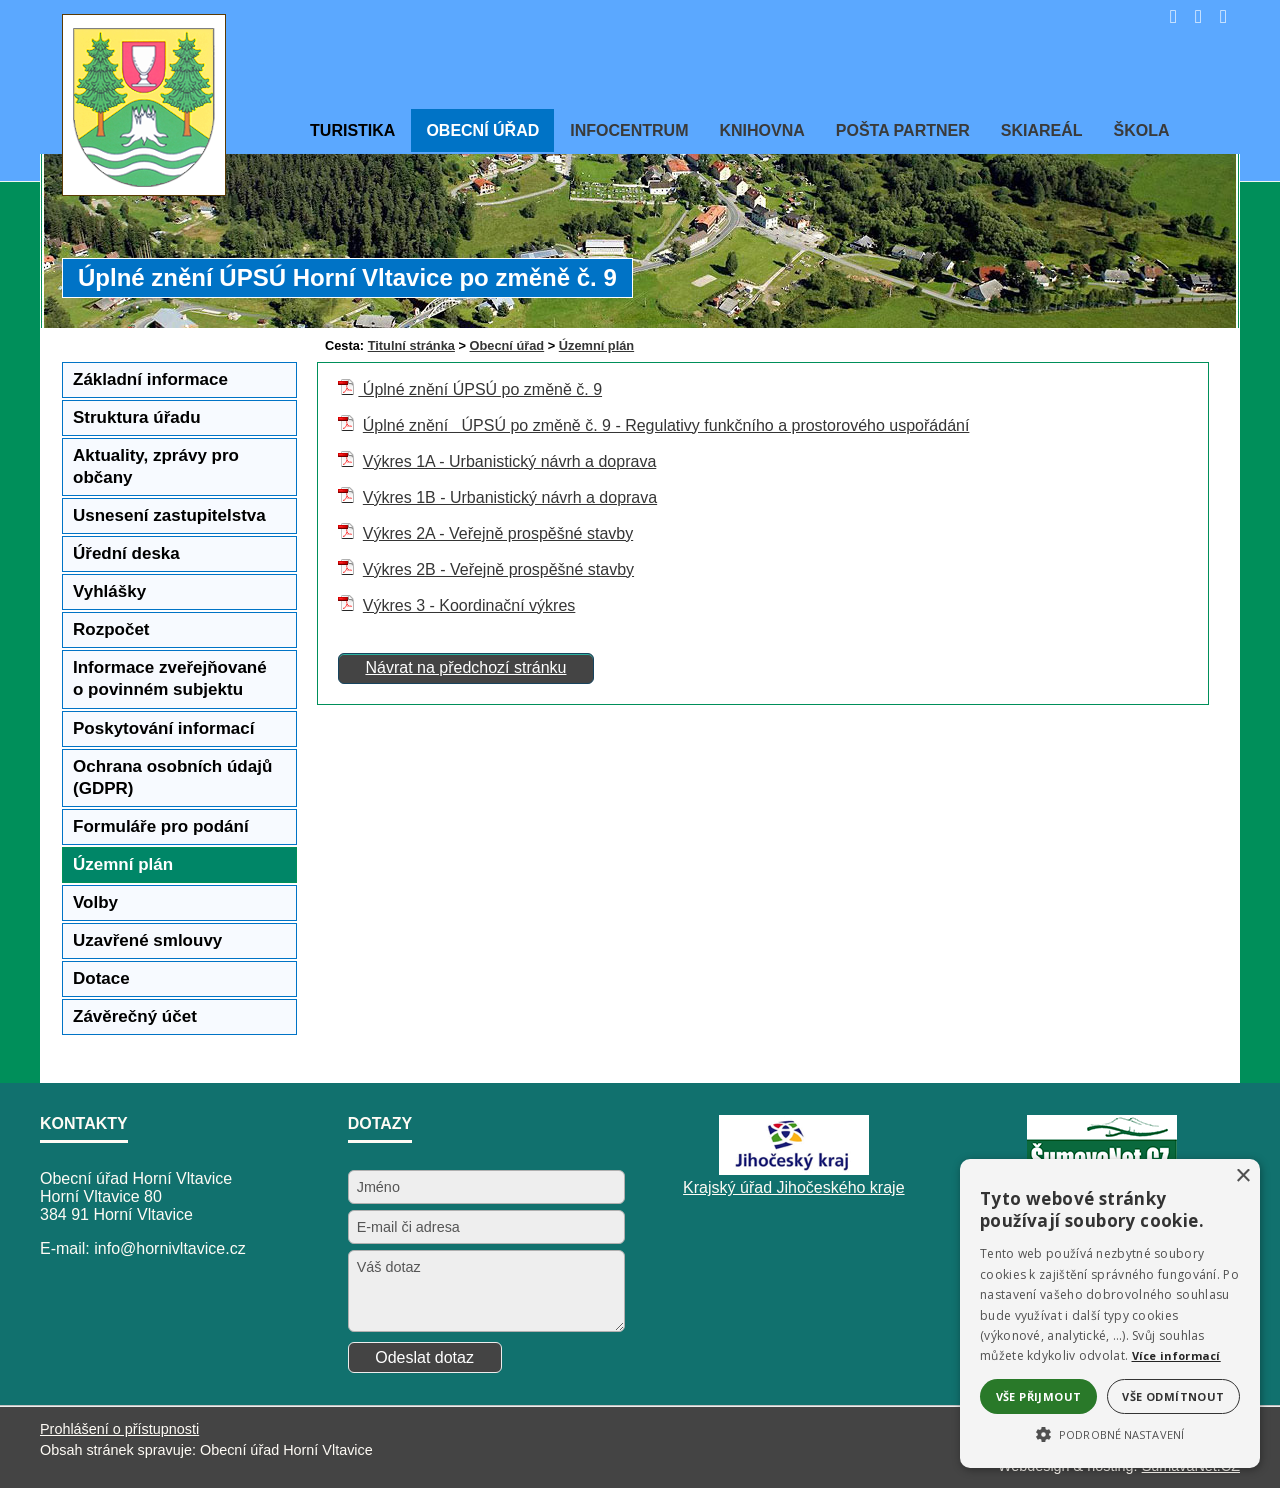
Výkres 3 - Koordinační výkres (469, 605)
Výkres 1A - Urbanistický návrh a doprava (509, 461)
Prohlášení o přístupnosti (119, 1429)
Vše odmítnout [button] (1173, 1396)
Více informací (1176, 1355)
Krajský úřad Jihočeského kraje (793, 1187)
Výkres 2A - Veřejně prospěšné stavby (498, 533)
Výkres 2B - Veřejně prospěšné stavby (498, 569)
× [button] (1242, 1176)
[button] (1110, 1433)
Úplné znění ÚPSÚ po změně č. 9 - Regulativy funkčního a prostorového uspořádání (666, 425)
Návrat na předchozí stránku (465, 667)
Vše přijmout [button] (1039, 1396)
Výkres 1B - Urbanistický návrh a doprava (510, 497)
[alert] (1110, 1313)
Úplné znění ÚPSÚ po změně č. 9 (480, 389)
